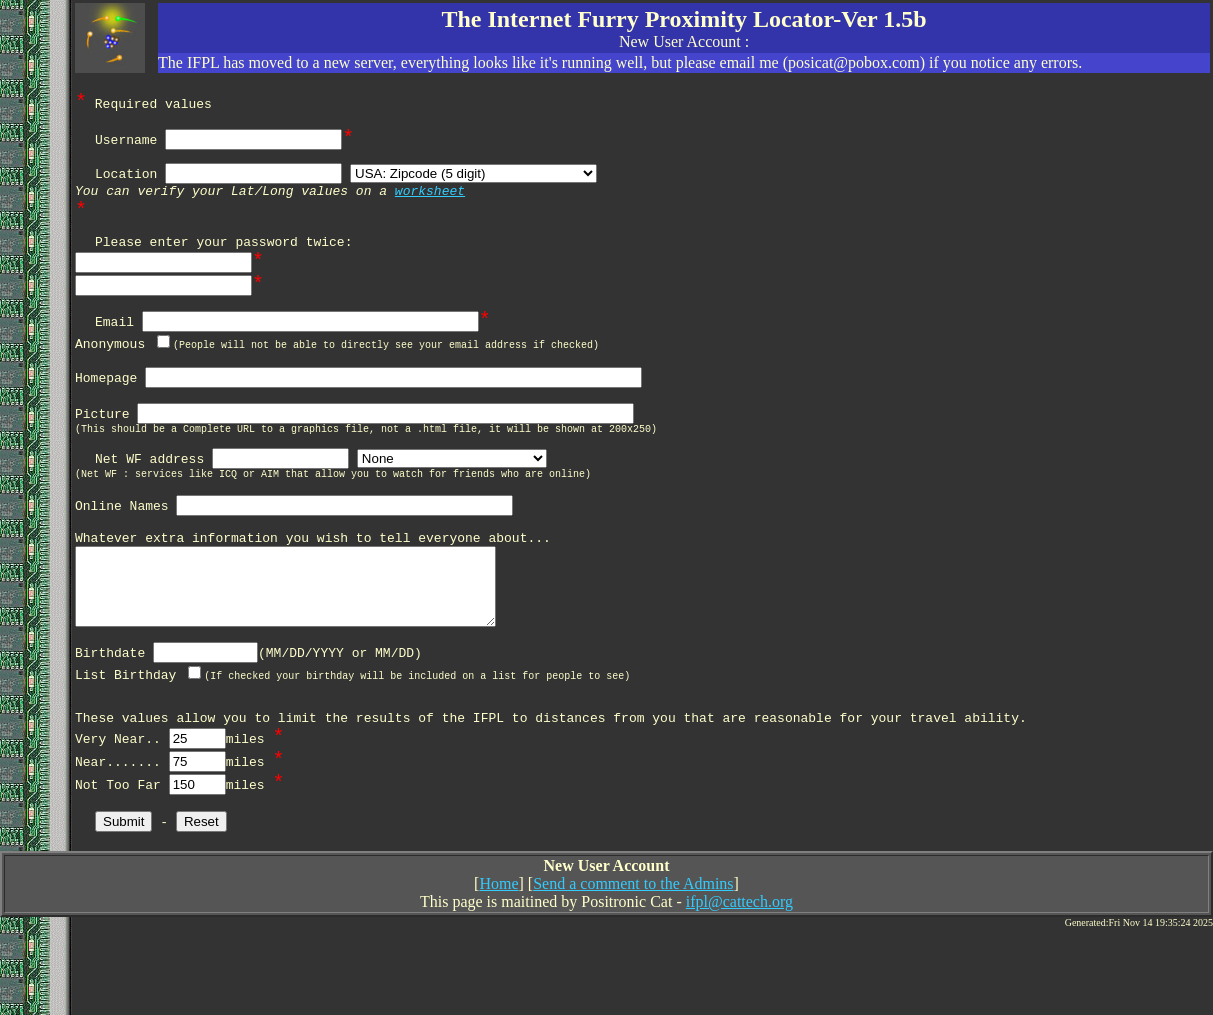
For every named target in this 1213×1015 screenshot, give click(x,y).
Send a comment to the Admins (633, 970)
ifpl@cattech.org (739, 988)
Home (498, 970)
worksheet (430, 201)
